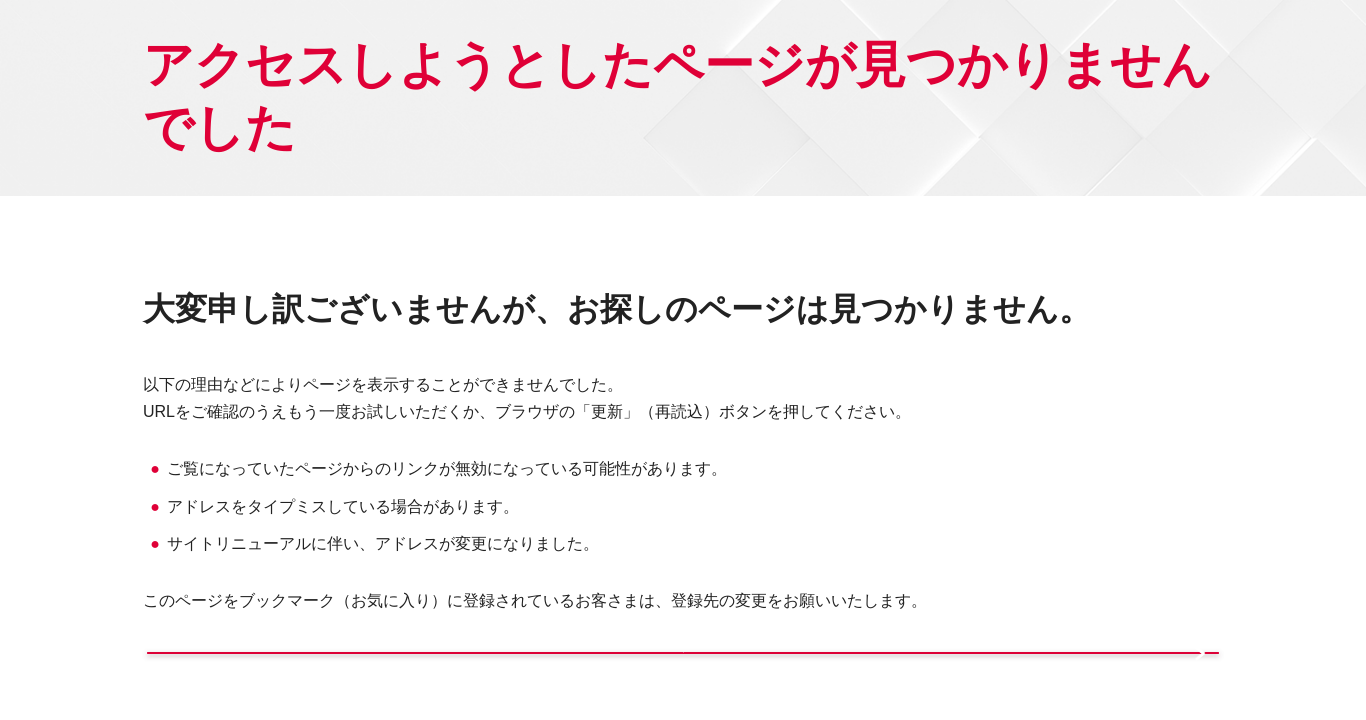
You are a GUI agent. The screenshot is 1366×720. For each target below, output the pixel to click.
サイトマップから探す (958, 682)
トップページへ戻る (403, 682)
